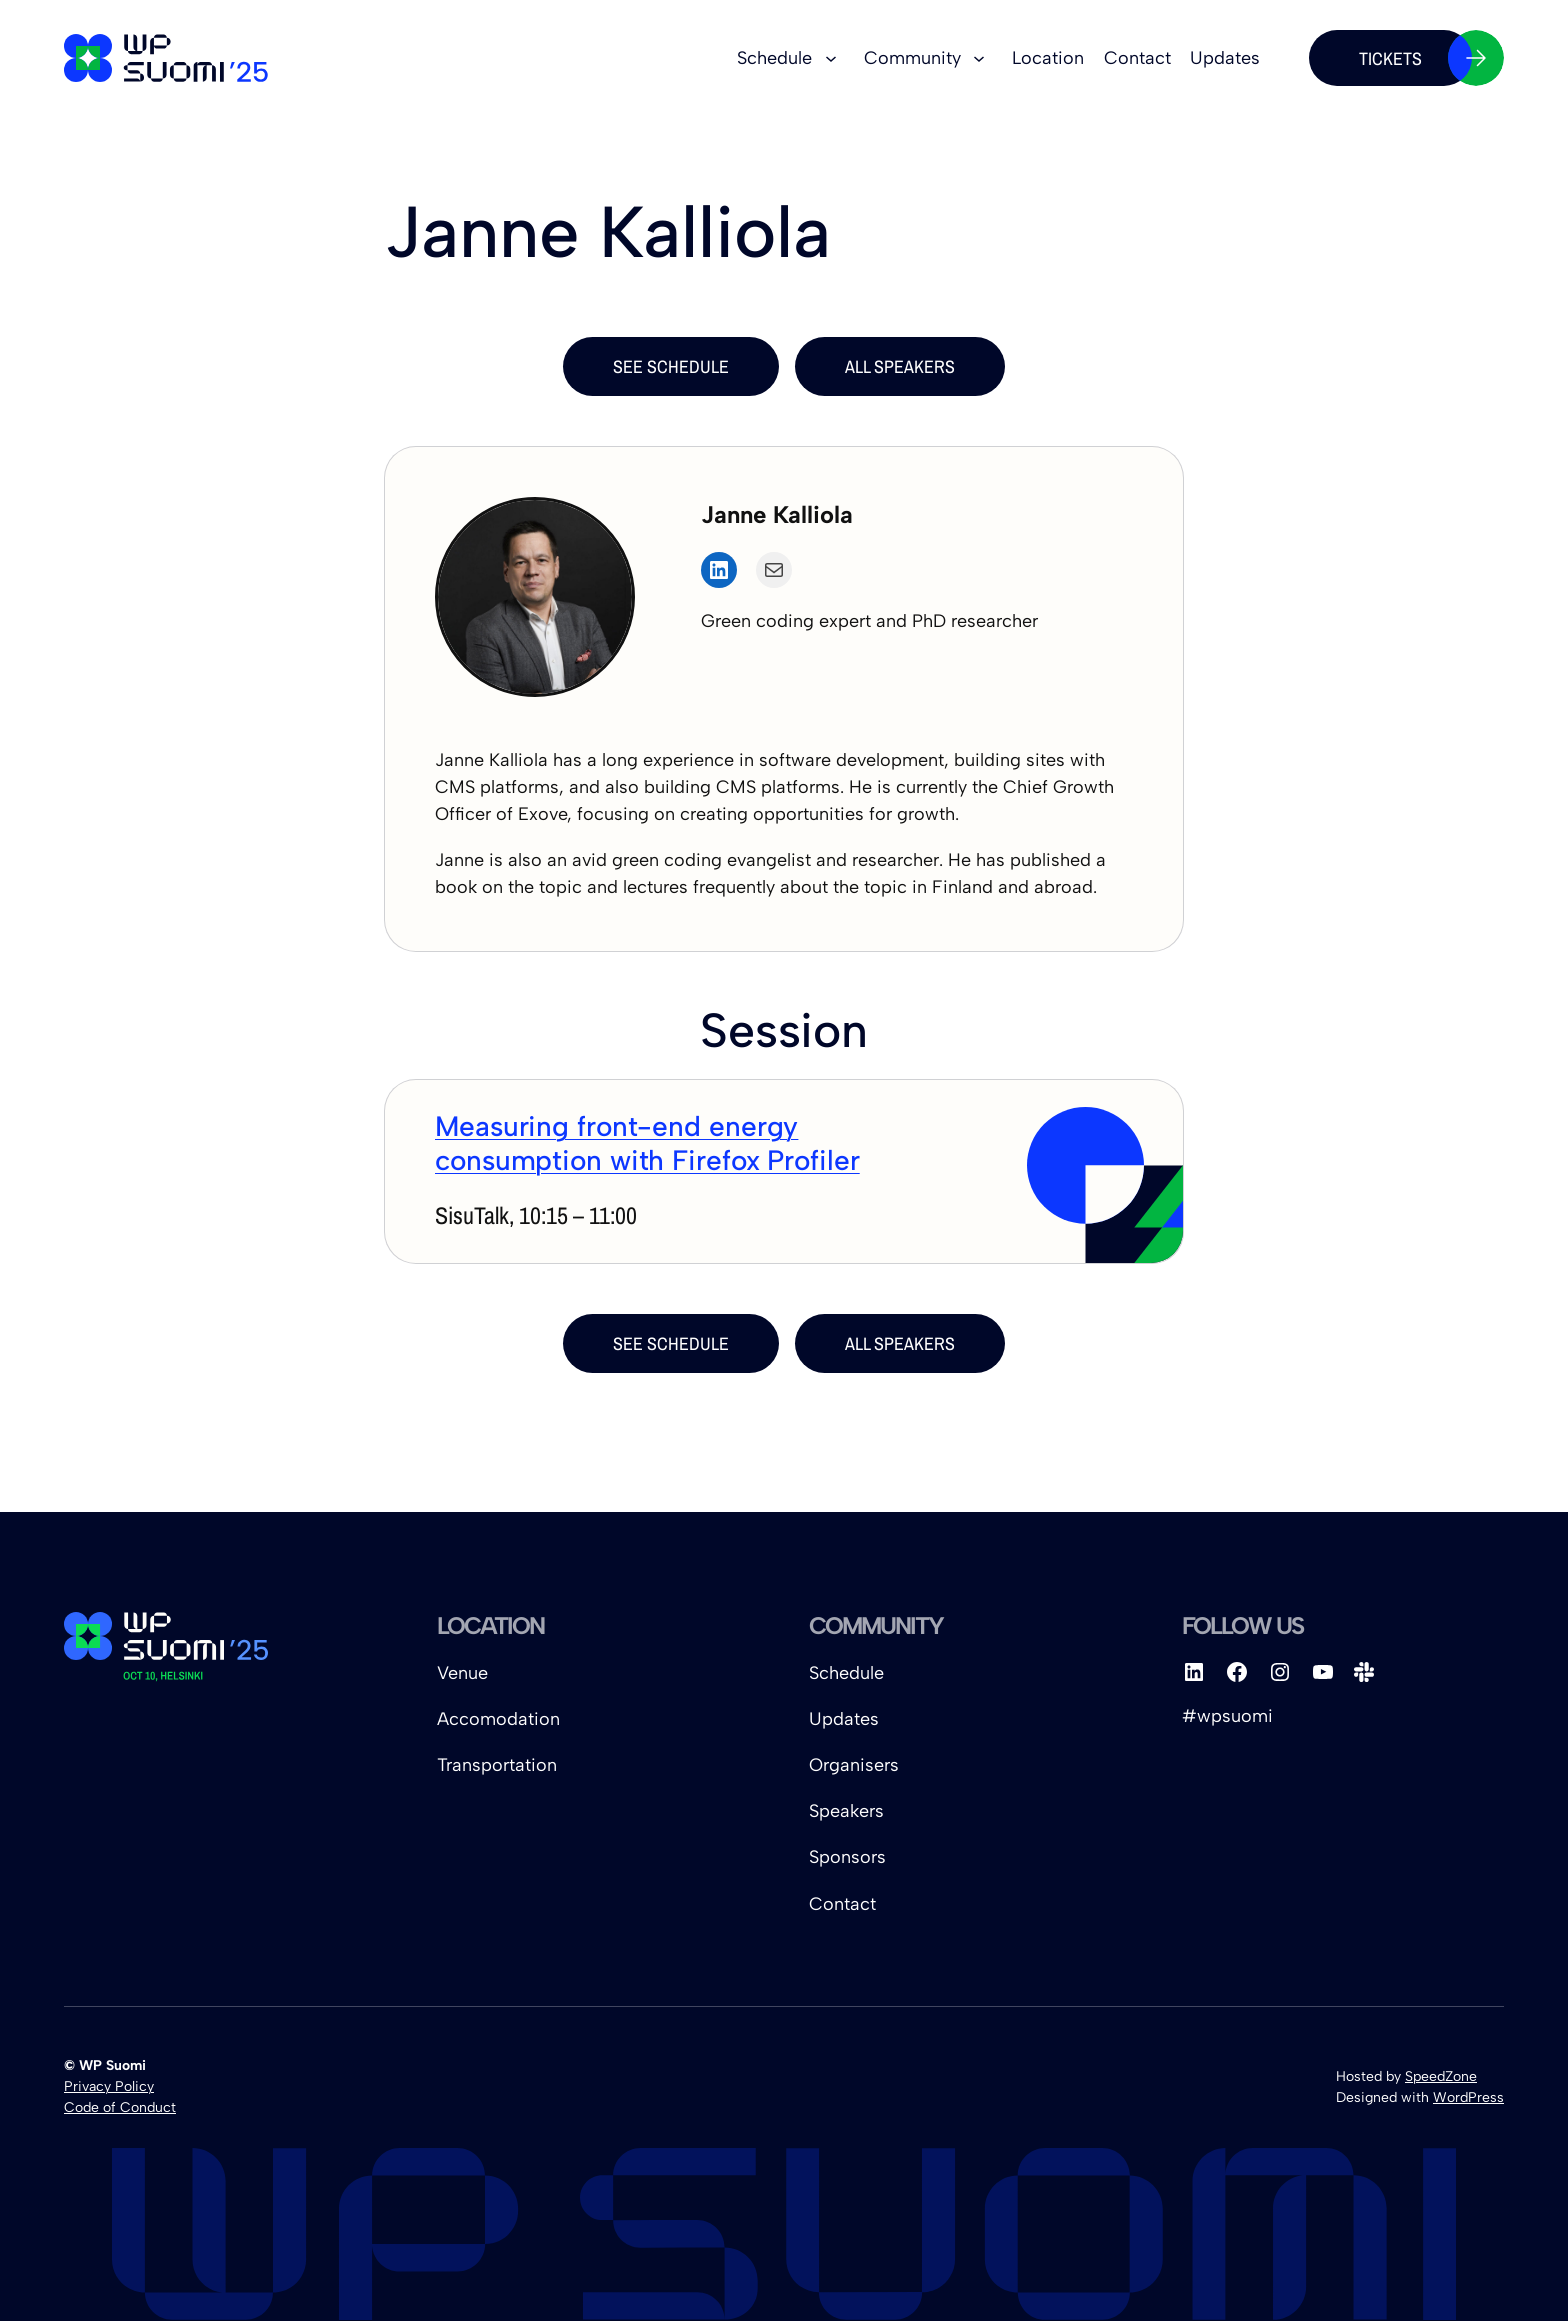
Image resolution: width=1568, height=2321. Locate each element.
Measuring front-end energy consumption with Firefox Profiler (647, 1143)
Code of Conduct (120, 2107)
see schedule (671, 366)
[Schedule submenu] (831, 57)
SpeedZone (1441, 2076)
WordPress (1468, 2097)
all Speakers (900, 366)
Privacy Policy (109, 2086)
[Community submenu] (979, 57)
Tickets (1415, 58)
